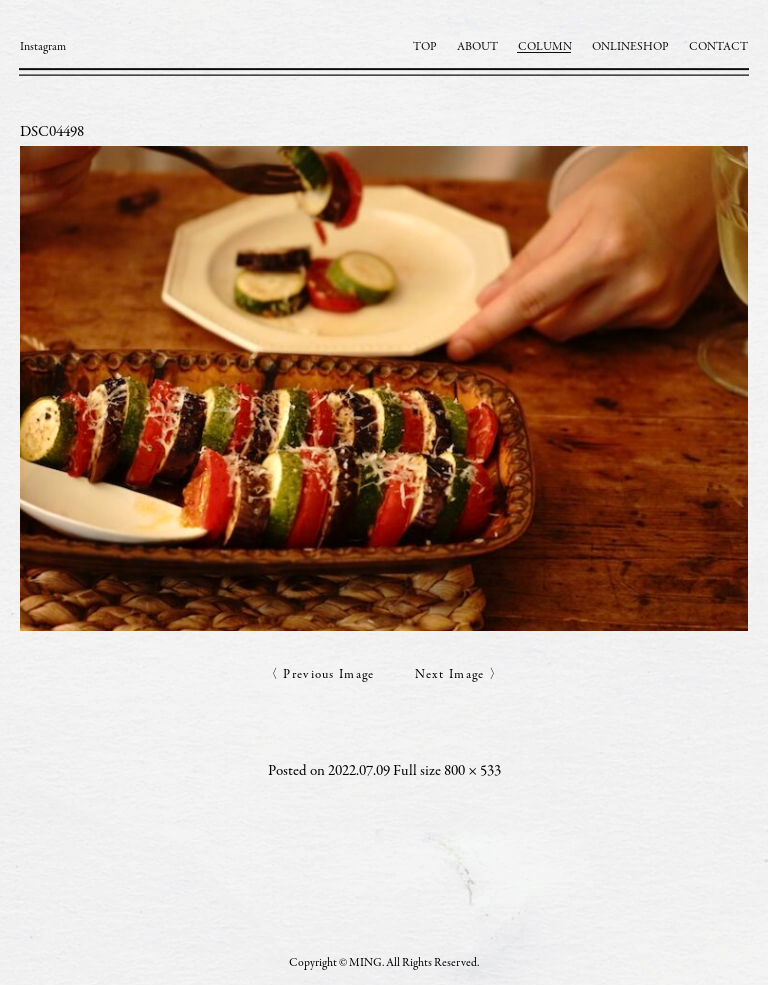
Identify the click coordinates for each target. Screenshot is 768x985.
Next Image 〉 (459, 675)
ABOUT (477, 47)
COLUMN (545, 47)
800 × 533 (472, 771)
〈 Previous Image (320, 675)
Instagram (43, 47)
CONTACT (718, 47)
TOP (425, 47)
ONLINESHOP (630, 47)
